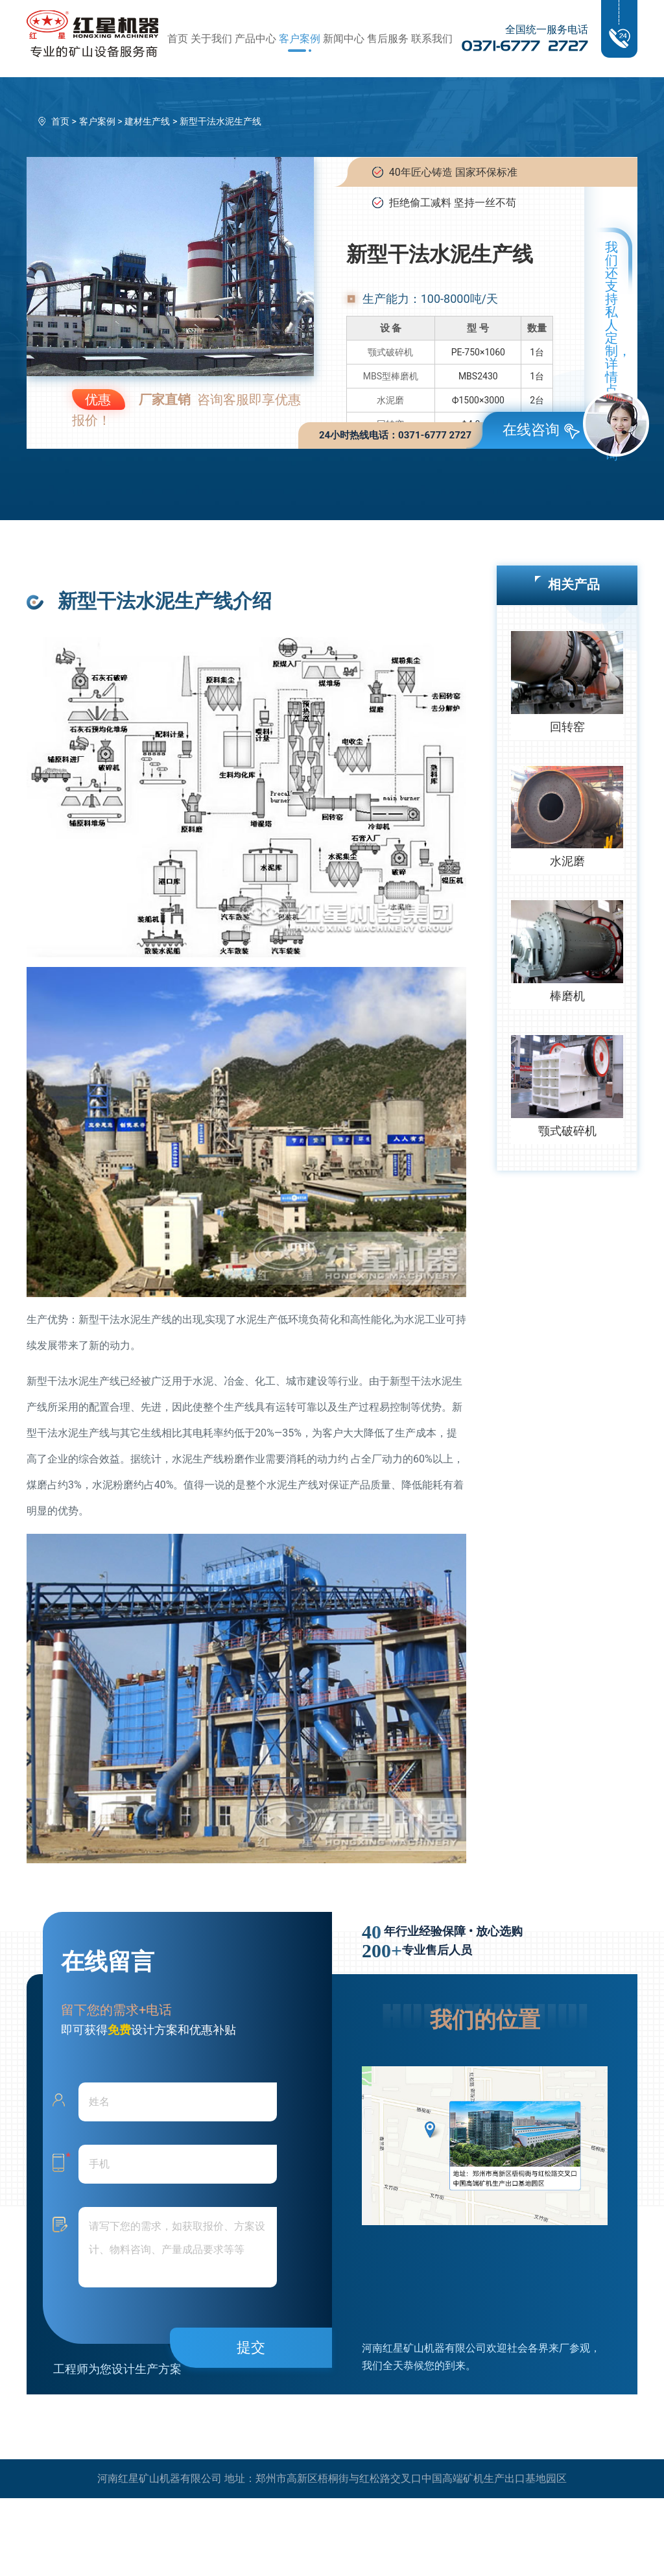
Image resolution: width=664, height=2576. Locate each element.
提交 (251, 2347)
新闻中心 (343, 38)
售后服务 (388, 38)
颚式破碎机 (390, 352)
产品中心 (255, 38)
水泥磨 (390, 400)
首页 (177, 38)
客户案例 (299, 38)
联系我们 (432, 38)
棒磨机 (567, 996)
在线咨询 (541, 430)
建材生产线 (147, 121)
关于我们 (211, 38)
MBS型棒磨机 (390, 376)
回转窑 (567, 726)
